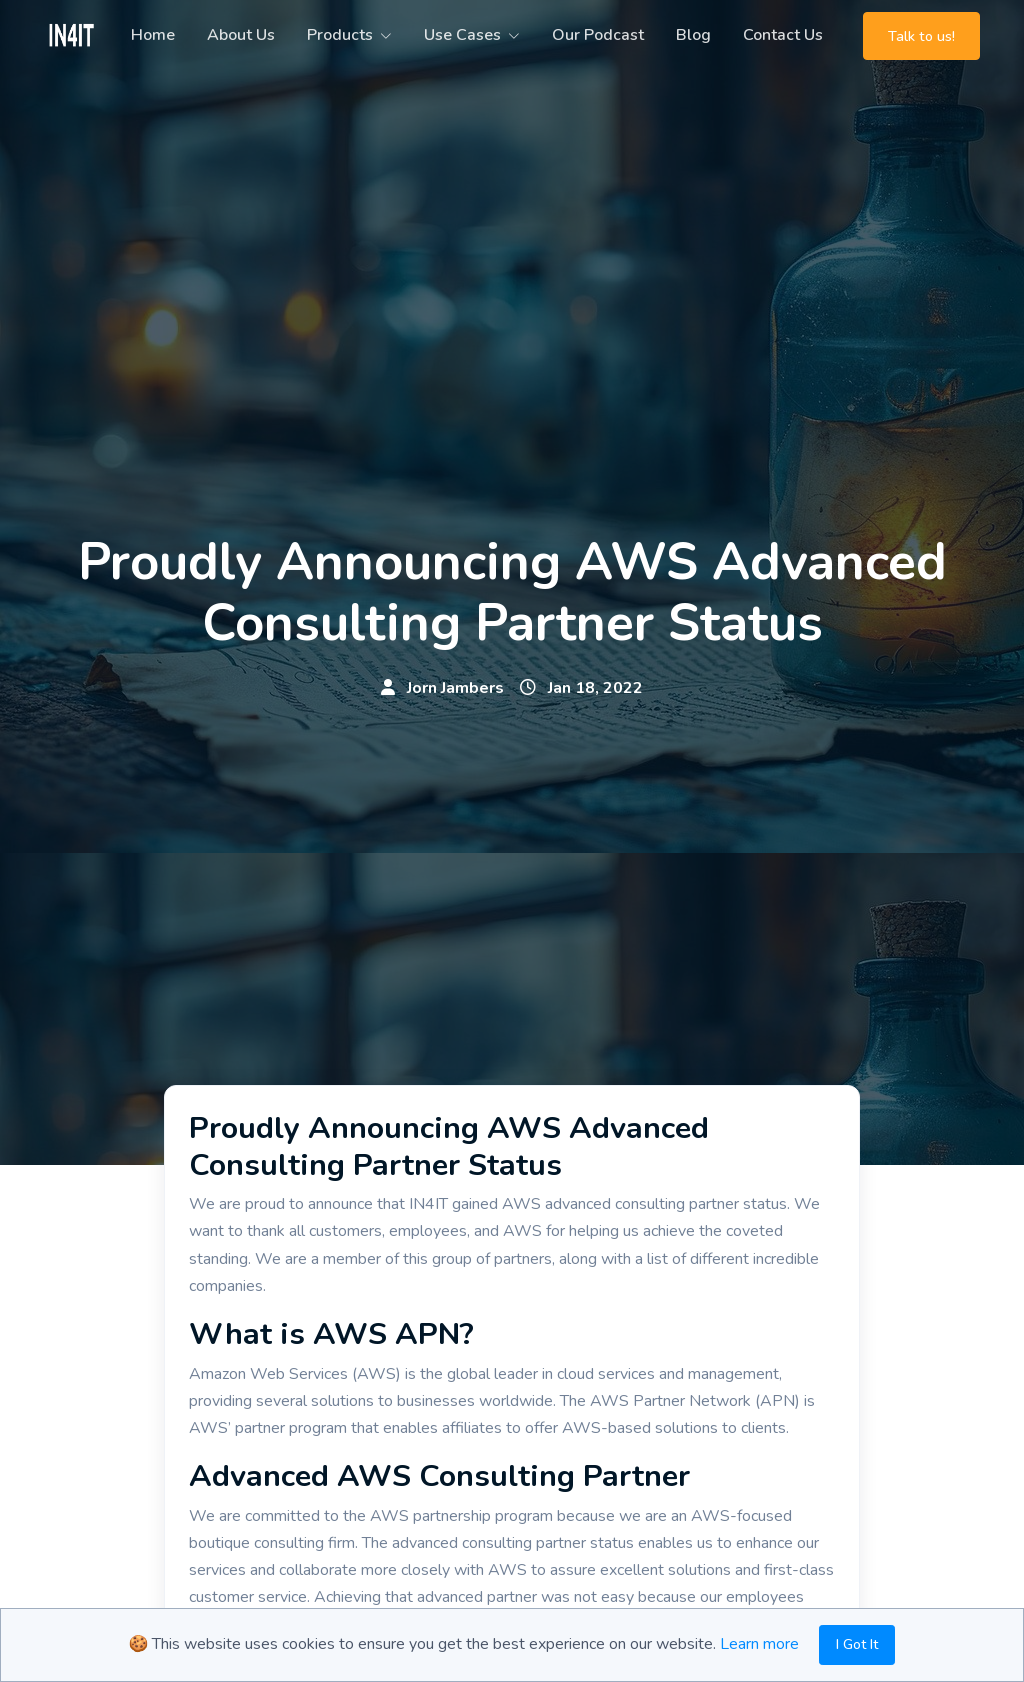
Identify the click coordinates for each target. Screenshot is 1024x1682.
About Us (241, 35)
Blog (693, 35)
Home (153, 35)
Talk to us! (921, 36)
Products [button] (340, 35)
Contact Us (783, 35)
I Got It (857, 1644)
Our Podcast (598, 35)
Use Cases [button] (462, 35)
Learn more (759, 1644)
